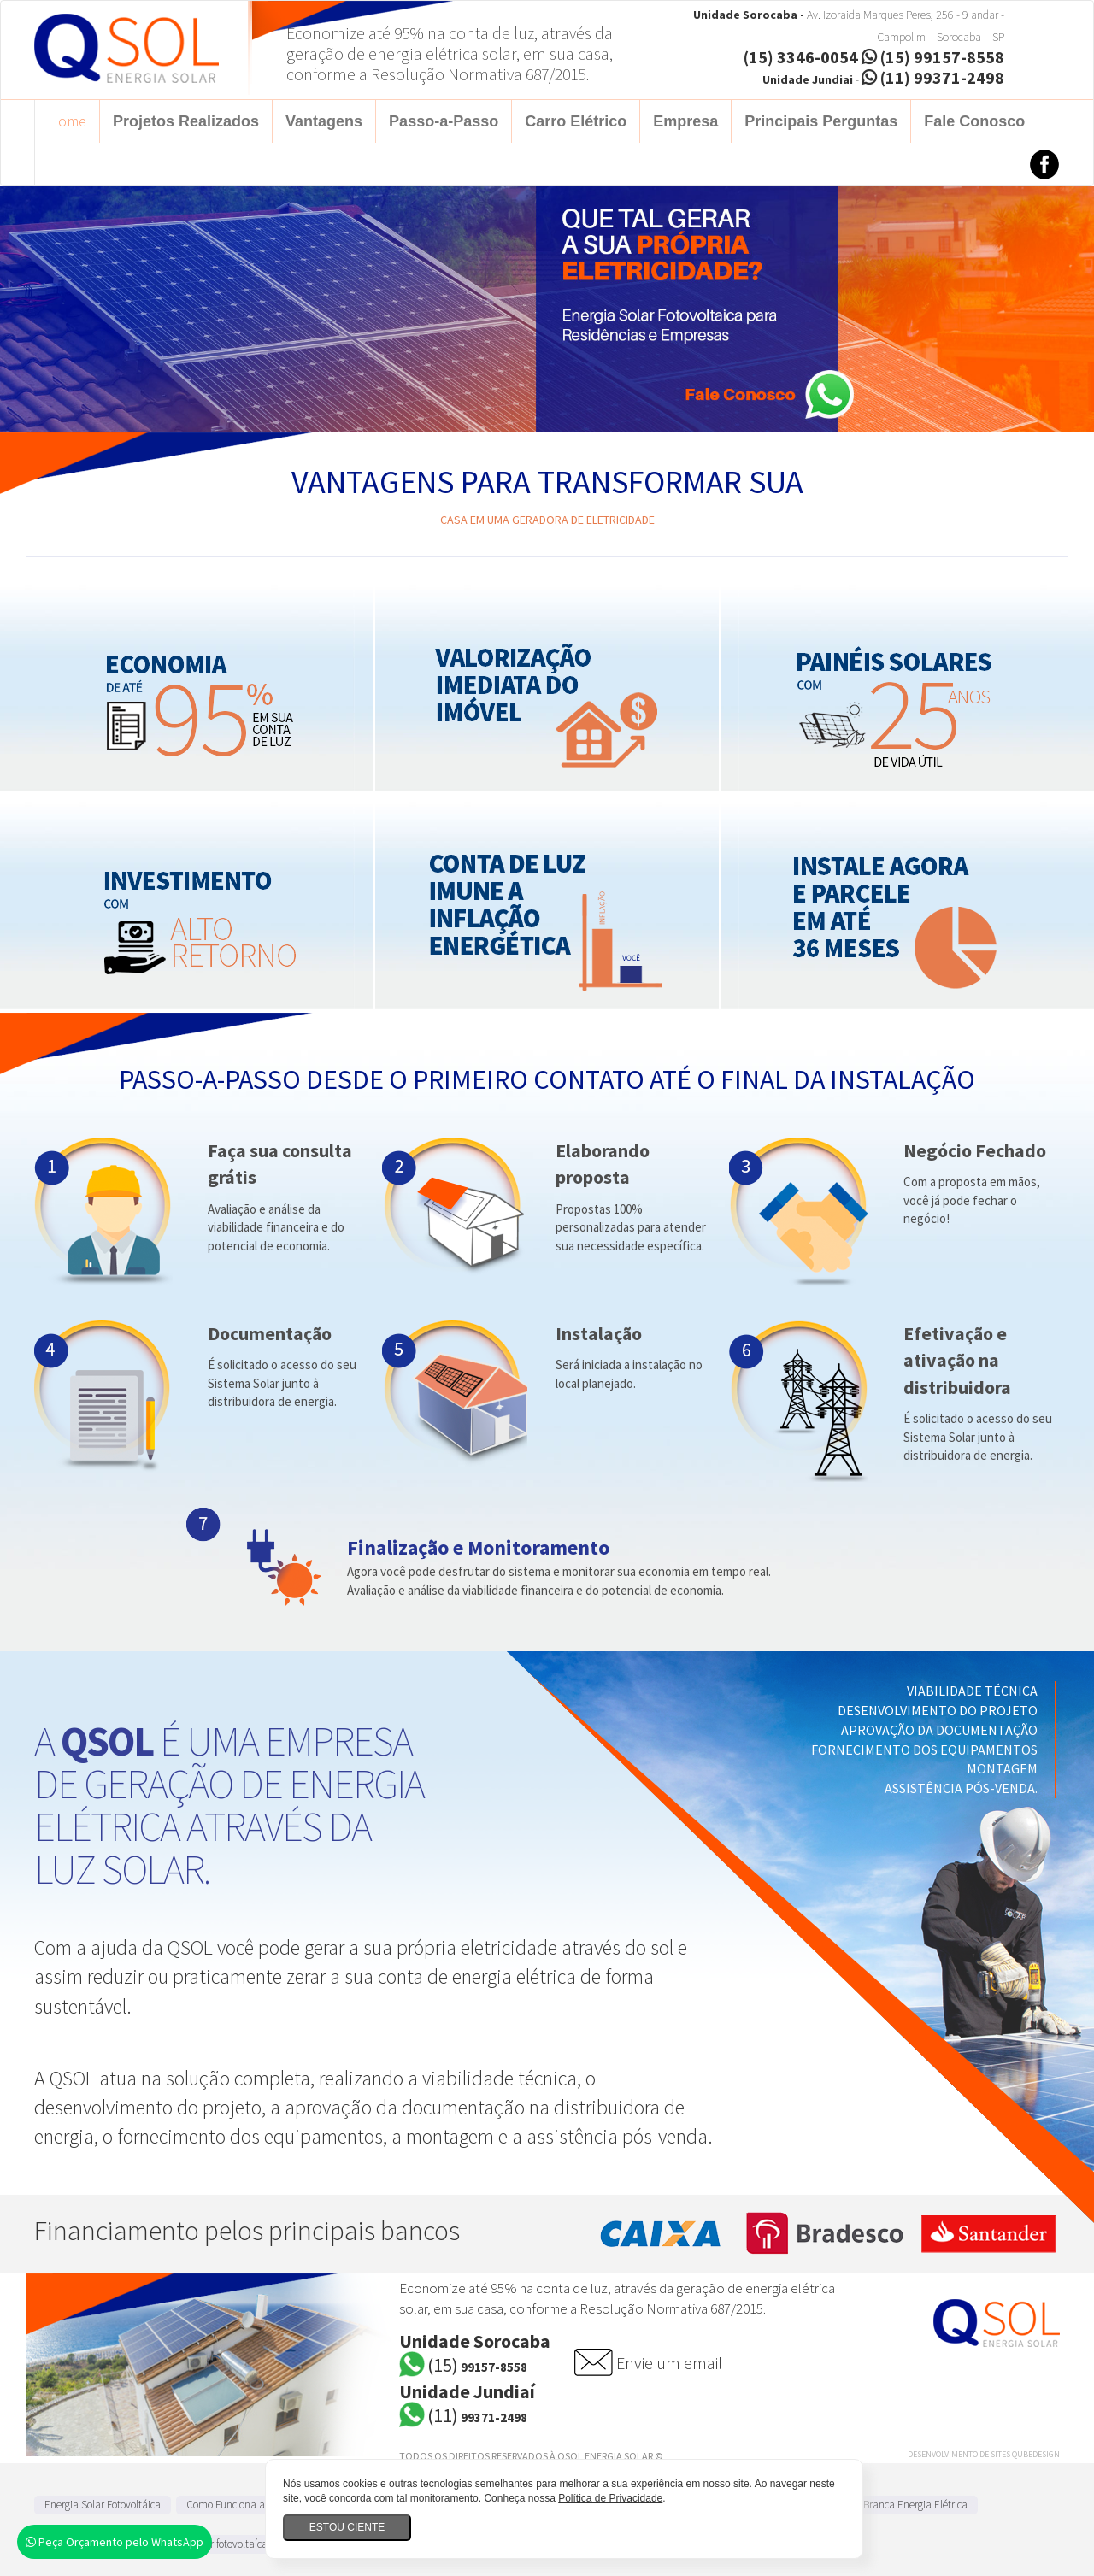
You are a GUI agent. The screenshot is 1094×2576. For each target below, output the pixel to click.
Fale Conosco (974, 121)
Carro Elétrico (575, 121)
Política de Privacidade (610, 2498)
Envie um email (669, 2362)
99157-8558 (477, 2367)
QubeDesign (1036, 2454)
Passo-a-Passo (443, 121)
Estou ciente (347, 2527)
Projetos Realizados (186, 121)
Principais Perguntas (820, 121)
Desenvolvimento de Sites (959, 2454)
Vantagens (323, 121)
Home (67, 121)
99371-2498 (477, 2417)
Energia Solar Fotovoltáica (102, 2504)
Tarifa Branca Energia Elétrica (901, 2504)
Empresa (685, 121)
